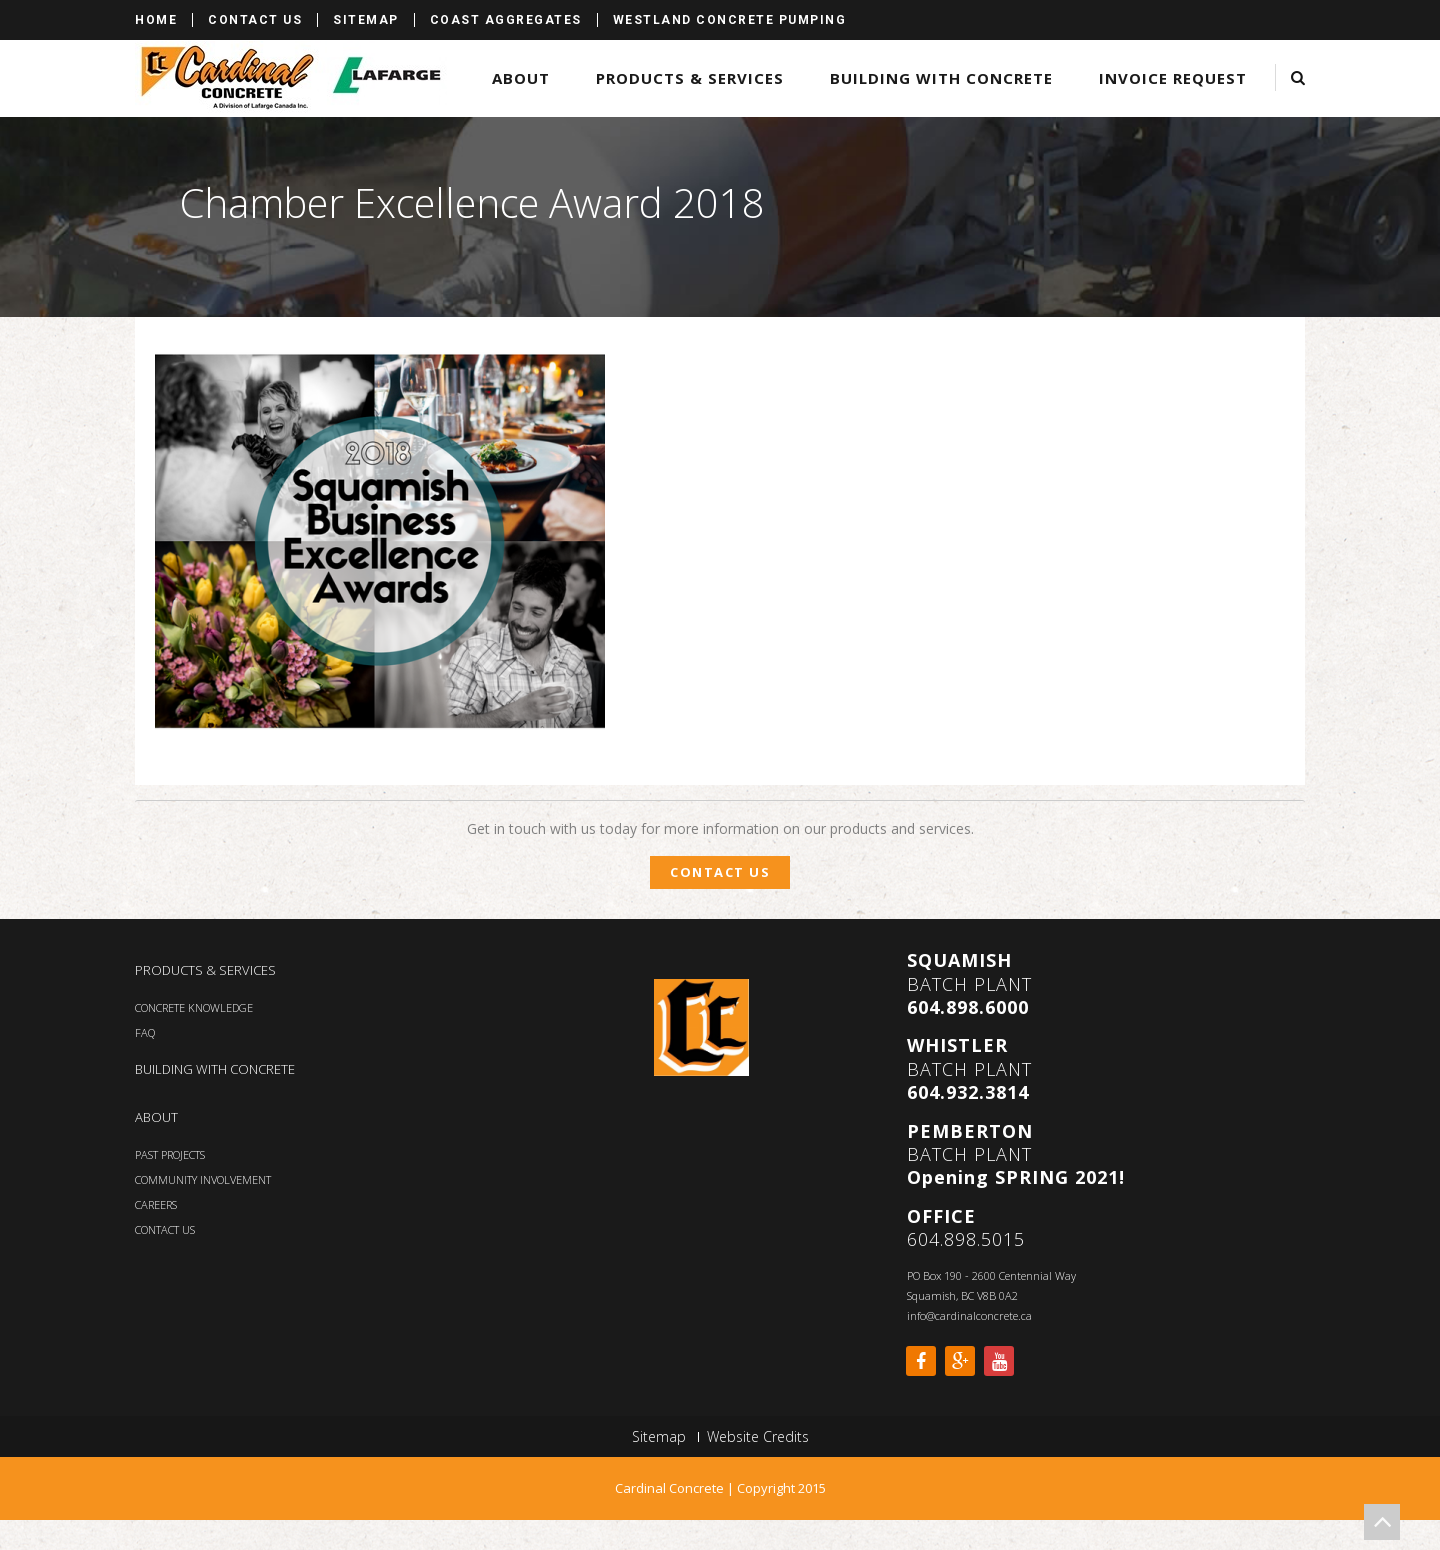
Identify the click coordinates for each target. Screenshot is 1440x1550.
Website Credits (758, 1437)
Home (156, 20)
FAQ (145, 1032)
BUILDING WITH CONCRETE (215, 1069)
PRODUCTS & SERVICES (205, 970)
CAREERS (156, 1204)
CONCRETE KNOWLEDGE (194, 1007)
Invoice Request (1173, 78)
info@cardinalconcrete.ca (969, 1315)
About (521, 78)
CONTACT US (165, 1229)
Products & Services (690, 78)
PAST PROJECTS (170, 1154)
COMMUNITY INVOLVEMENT (203, 1179)
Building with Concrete (941, 78)
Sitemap (366, 20)
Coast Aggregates (506, 20)
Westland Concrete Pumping (730, 20)
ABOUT (156, 1117)
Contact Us (255, 20)
